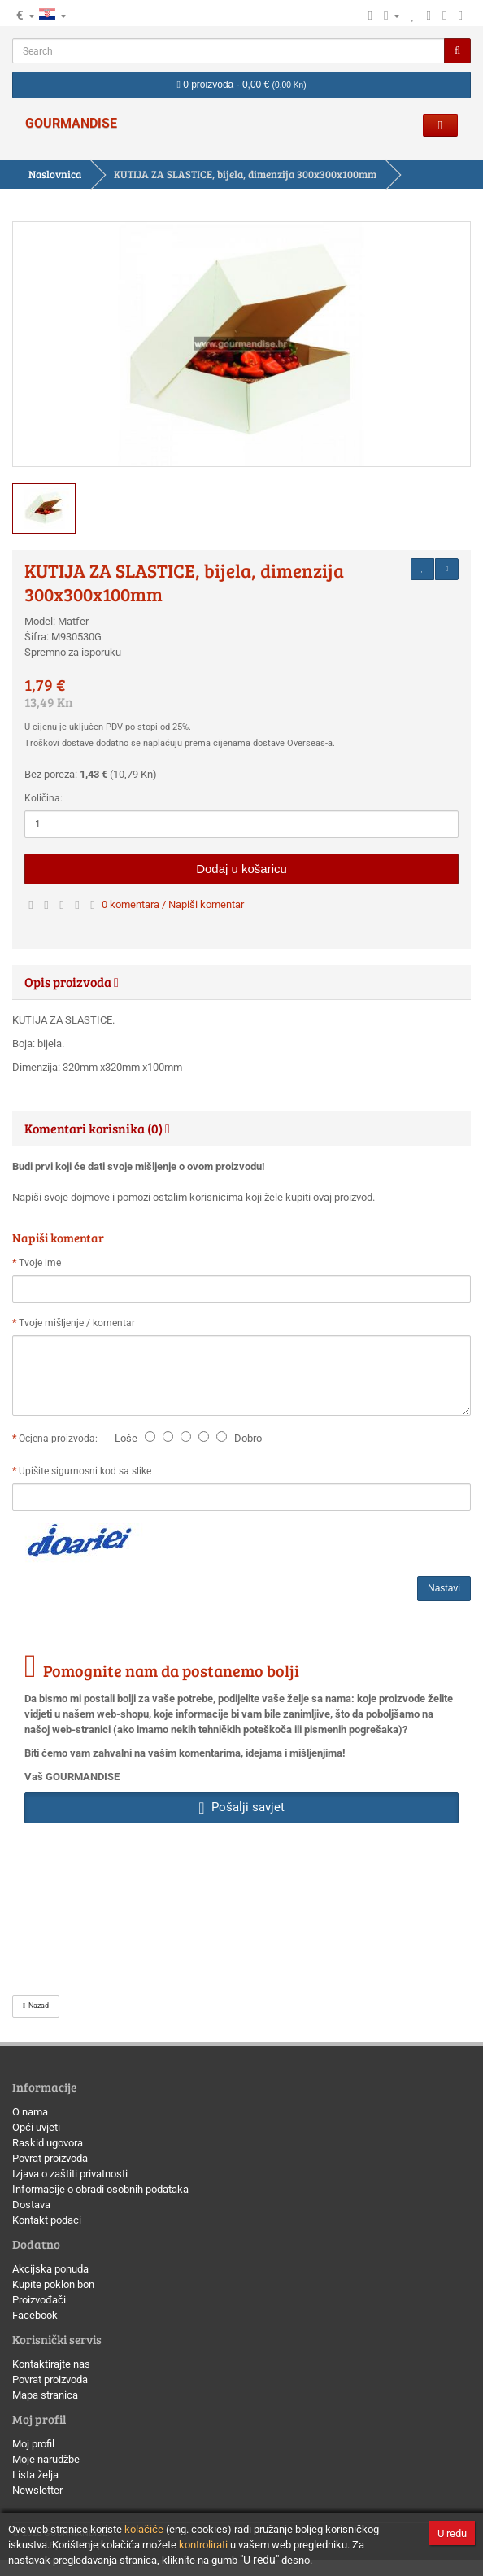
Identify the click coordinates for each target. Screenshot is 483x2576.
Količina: (43, 798)
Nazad (36, 2006)
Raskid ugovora (47, 2143)
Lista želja (35, 2475)
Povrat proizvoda (50, 2158)
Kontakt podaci (46, 2220)
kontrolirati (203, 2545)
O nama (30, 2112)
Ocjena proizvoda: (60, 1438)
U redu (452, 2533)
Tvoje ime (40, 1262)
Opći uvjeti (36, 2127)
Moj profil (33, 2444)
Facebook (35, 2315)
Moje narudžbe (46, 2459)
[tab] (241, 982)
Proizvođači (39, 2300)
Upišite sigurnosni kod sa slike (85, 1471)
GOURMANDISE (71, 123)
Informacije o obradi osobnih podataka (100, 2189)
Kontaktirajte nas (51, 2364)
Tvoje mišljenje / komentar (77, 1323)
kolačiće (143, 2529)
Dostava (31, 2204)
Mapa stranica (45, 2395)
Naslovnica (54, 174)
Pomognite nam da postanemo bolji (171, 1670)
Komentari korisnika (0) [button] (97, 1128)
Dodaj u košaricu (241, 868)
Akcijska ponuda (50, 2269)
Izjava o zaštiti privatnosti (70, 2174)
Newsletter (37, 2490)
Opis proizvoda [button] (71, 981)
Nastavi (444, 1588)
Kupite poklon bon (53, 2284)
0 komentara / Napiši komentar (173, 904)
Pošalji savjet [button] (241, 1807)
